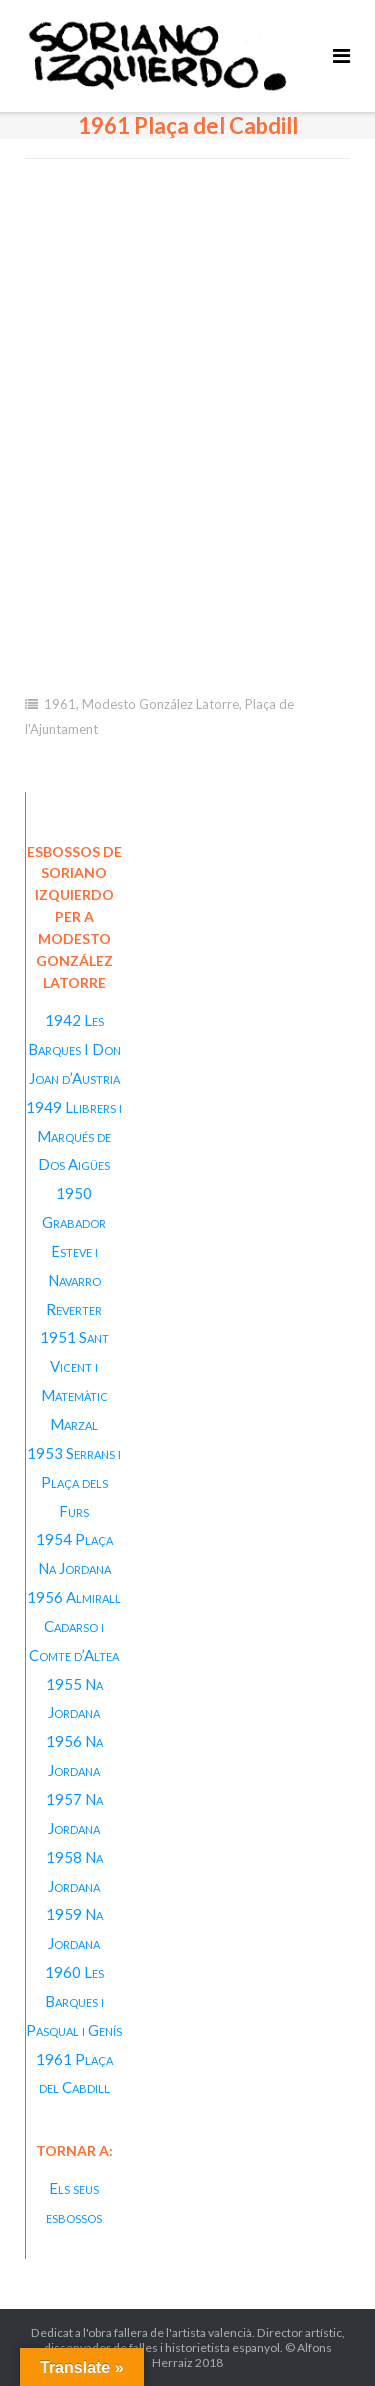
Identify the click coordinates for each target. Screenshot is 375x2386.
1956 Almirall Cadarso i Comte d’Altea (74, 1626)
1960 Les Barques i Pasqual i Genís (74, 2001)
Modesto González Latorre (160, 704)
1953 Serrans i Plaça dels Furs (74, 1482)
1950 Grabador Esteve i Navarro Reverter (74, 1250)
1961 (60, 704)
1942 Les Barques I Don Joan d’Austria (74, 1049)
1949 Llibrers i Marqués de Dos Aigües (74, 1136)
